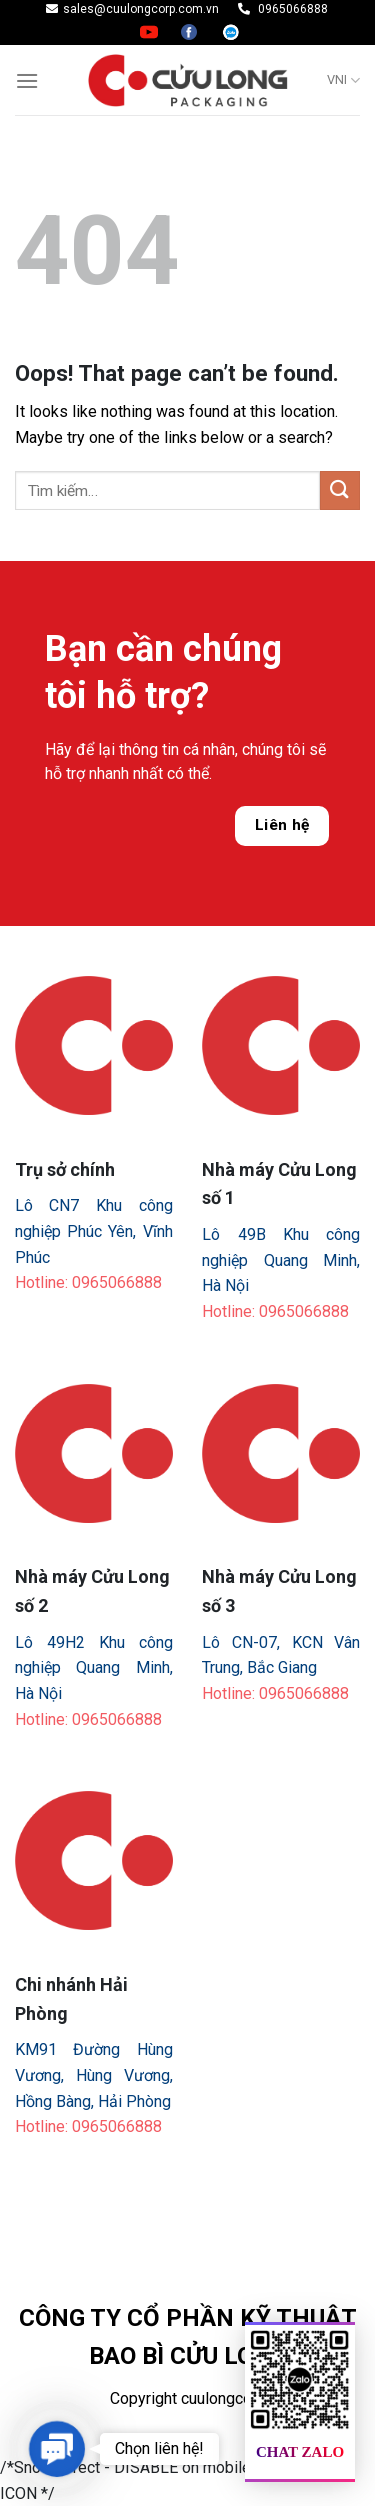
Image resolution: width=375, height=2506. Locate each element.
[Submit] (340, 490)
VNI (343, 80)
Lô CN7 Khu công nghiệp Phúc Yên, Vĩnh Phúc (94, 1231)
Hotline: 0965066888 (88, 1282)
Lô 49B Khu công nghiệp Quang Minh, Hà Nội (281, 1260)
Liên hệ (282, 825)
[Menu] (27, 80)
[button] (56, 2448)
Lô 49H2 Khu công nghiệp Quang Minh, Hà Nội (94, 1668)
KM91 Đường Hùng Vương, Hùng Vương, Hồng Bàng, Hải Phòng (94, 2075)
